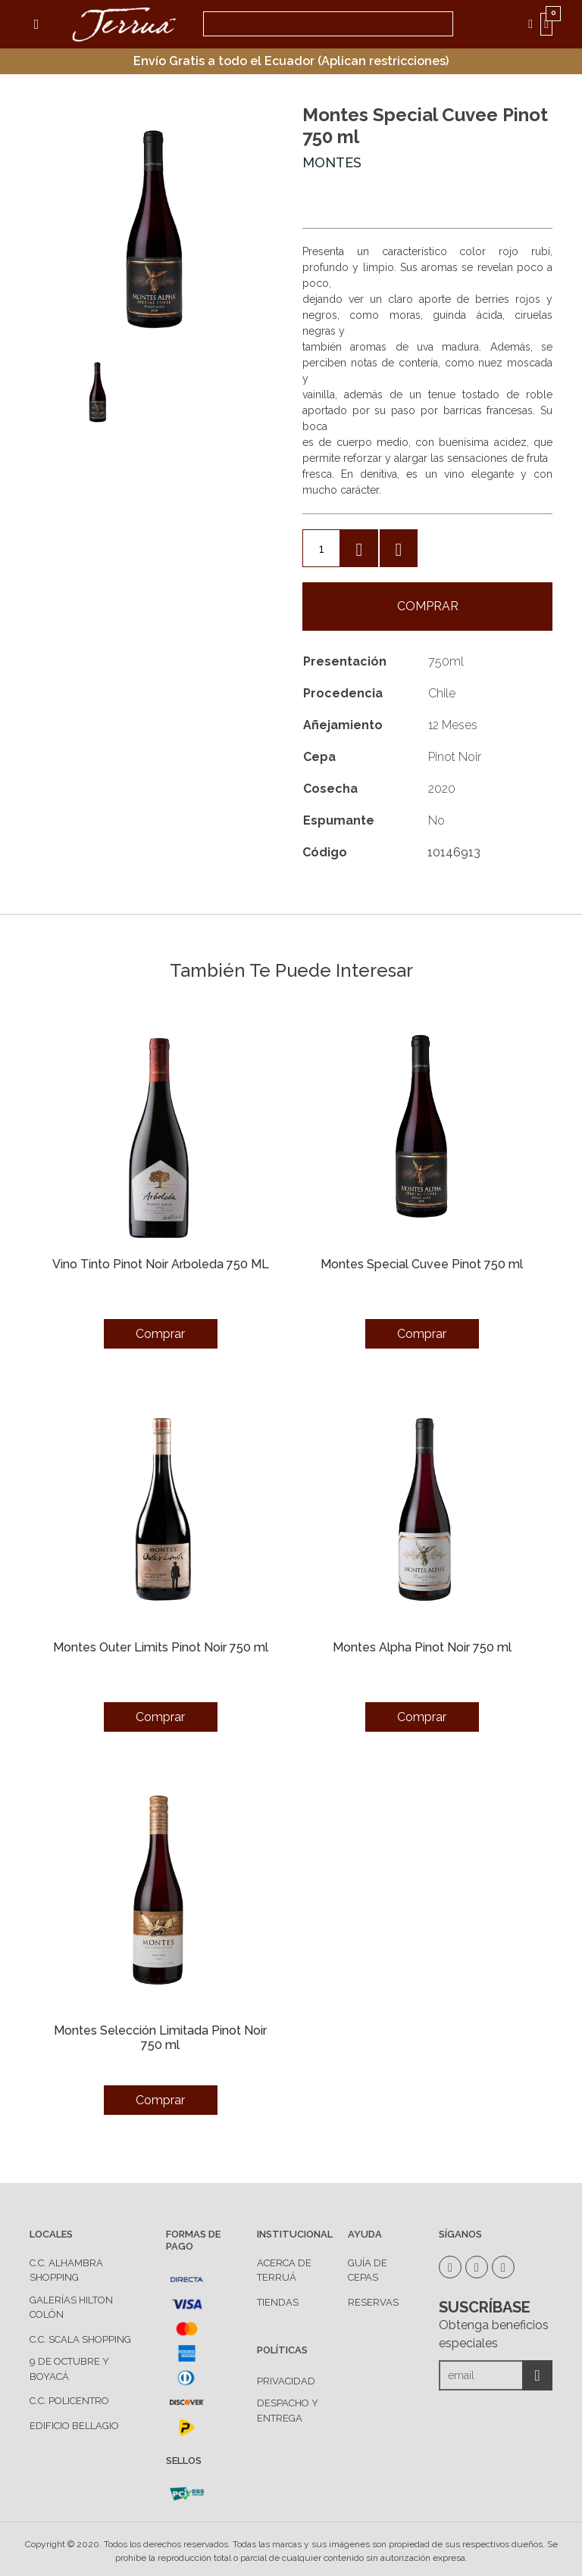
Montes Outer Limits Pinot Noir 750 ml (160, 1647)
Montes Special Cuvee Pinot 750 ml (422, 1264)
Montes (331, 162)
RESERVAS (373, 2302)
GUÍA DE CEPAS (367, 2270)
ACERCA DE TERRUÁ (284, 2270)
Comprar (427, 606)
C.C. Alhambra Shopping (66, 2270)
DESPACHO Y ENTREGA (287, 2410)
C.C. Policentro (69, 2400)
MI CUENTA (534, 24)
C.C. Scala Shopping (80, 2339)
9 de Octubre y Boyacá (69, 2369)
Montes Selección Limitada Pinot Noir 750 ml (160, 2037)
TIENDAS (278, 2302)
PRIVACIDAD (286, 2381)
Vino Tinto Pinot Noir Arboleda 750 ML (160, 1264)
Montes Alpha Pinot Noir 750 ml (422, 1647)
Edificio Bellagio (74, 2425)
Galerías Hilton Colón (71, 2307)
